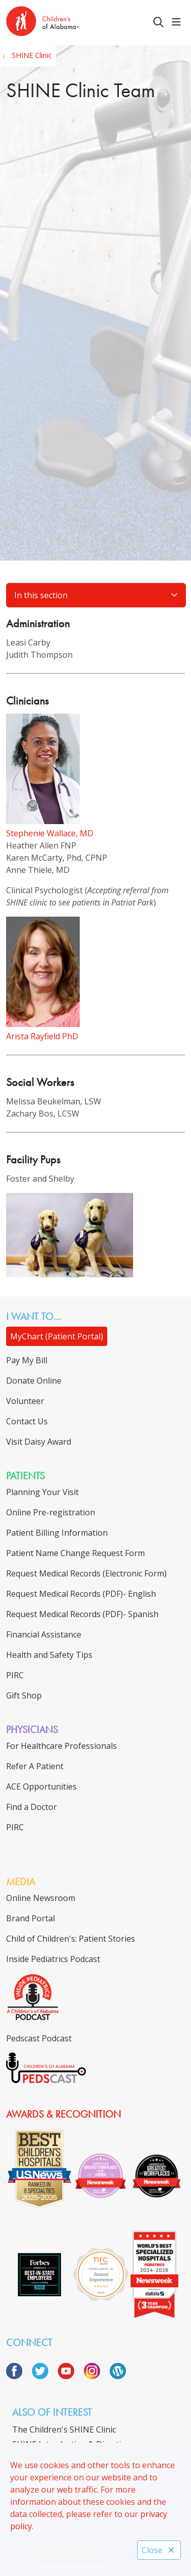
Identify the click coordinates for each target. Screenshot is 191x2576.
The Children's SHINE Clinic (64, 2429)
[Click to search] (158, 22)
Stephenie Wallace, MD (49, 833)
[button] (178, 22)
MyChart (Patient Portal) (56, 1336)
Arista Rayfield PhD (42, 1036)
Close (159, 2550)
